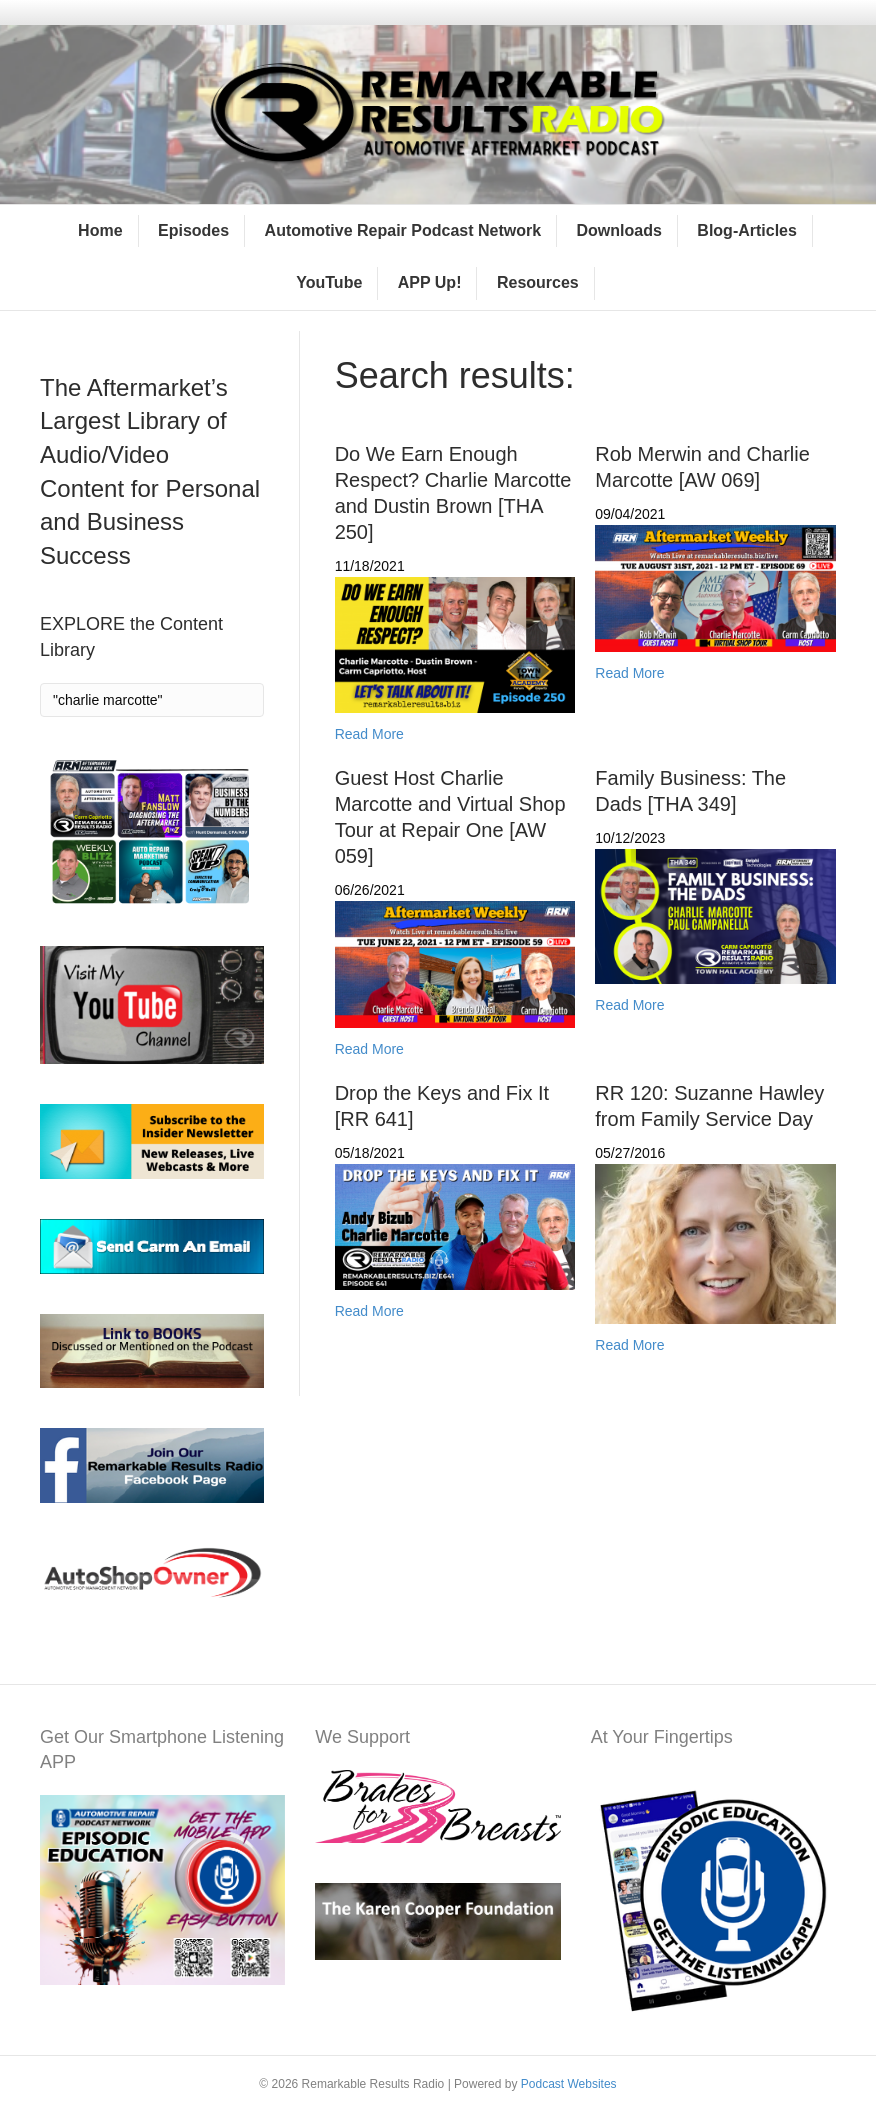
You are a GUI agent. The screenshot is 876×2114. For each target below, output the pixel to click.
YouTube (329, 282)
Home (100, 230)
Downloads (619, 230)
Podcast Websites (569, 2084)
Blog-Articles (747, 230)
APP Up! (430, 282)
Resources (538, 282)
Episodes (193, 230)
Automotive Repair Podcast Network (403, 230)
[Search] (152, 700)
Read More (369, 734)
